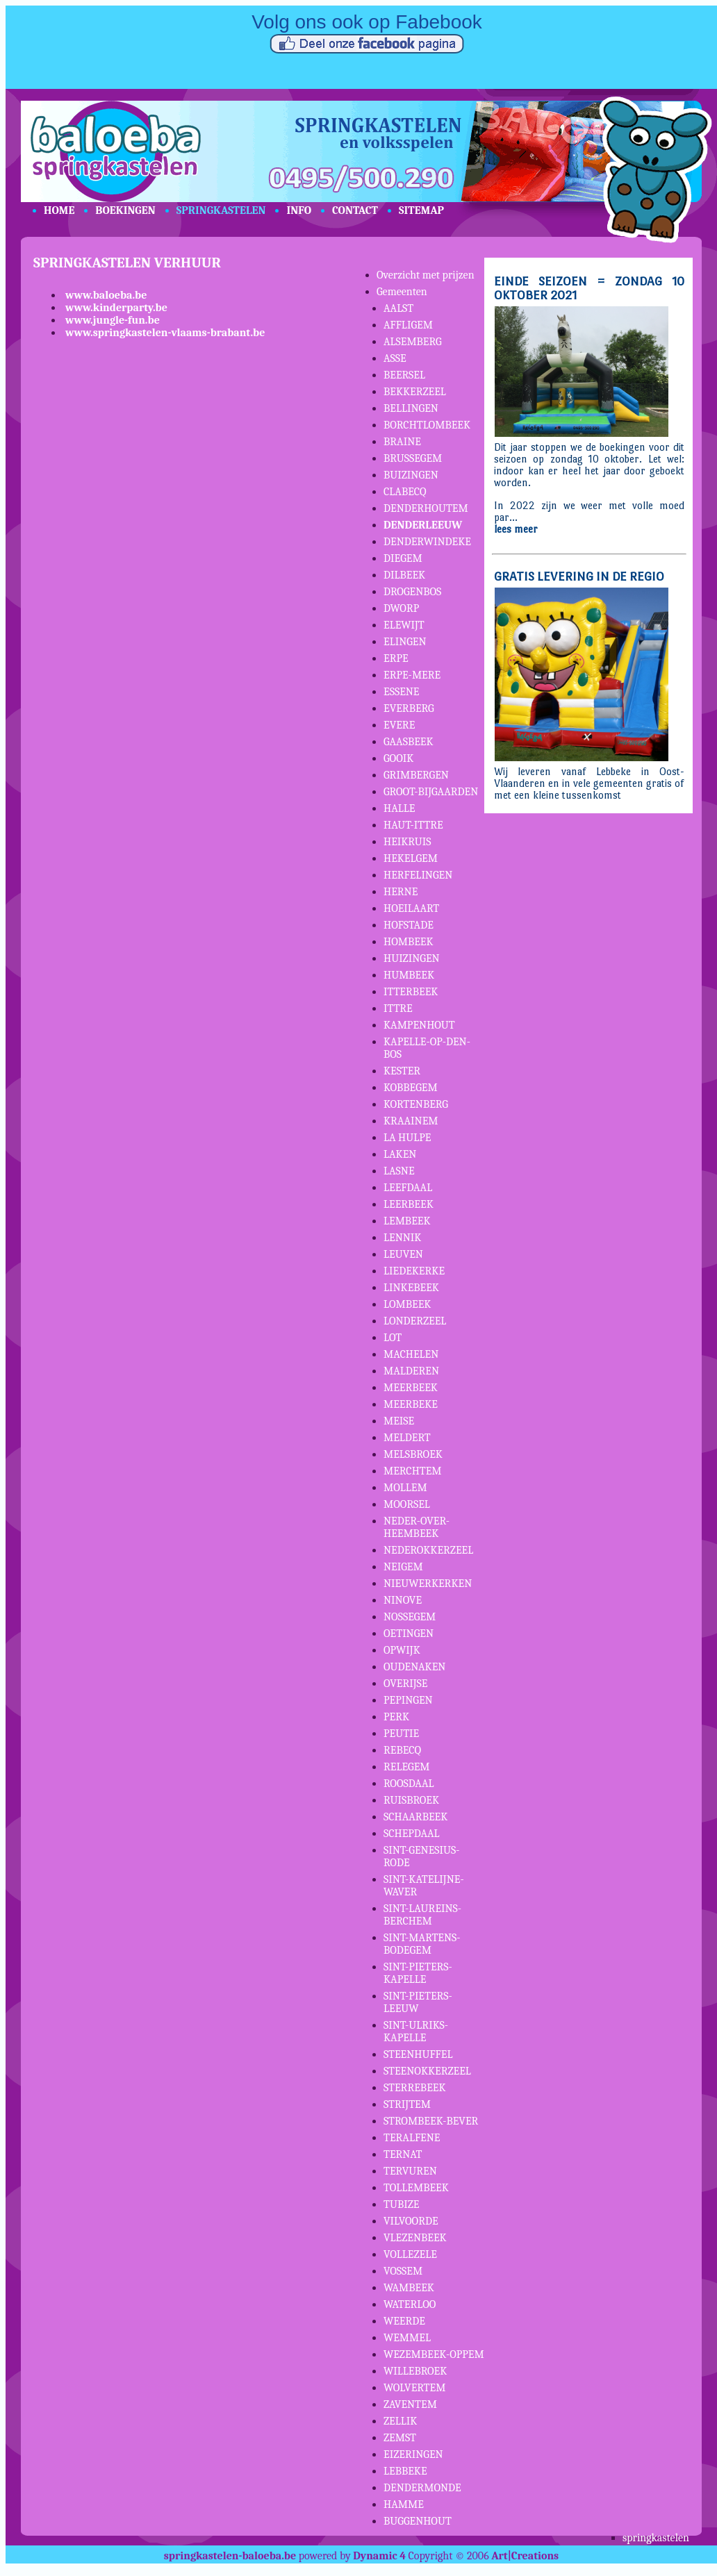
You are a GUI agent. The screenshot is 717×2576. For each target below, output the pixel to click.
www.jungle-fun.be (112, 320)
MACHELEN (411, 1354)
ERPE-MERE (412, 675)
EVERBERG (409, 708)
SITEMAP (421, 210)
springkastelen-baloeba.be (230, 2556)
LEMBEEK (407, 1221)
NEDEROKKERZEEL (428, 1550)
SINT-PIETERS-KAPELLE (418, 1973)
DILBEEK (404, 575)
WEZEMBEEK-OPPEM (434, 2354)
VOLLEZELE (410, 2254)
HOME (59, 210)
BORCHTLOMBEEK (427, 425)
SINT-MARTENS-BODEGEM (422, 1943)
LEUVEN (403, 1254)
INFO (298, 210)
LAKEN (400, 1154)
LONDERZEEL (415, 1321)
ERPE (396, 658)
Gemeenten (402, 291)
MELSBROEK (413, 1454)
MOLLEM (405, 1487)
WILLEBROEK (415, 2371)
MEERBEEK (411, 1387)
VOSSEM (403, 2271)
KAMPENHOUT (419, 1025)
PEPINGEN (408, 1700)
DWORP (401, 608)
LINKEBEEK (411, 1287)
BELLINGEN (411, 408)
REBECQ (402, 1750)
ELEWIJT (404, 625)
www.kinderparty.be (116, 307)
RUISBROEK (411, 1800)
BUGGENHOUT (418, 2521)
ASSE (395, 358)
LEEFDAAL (408, 1187)
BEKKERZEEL (415, 391)
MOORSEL (407, 1504)
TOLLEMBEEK (416, 2188)
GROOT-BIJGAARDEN (431, 792)
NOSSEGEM (410, 1617)
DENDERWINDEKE (427, 541)
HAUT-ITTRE (413, 825)
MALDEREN (411, 1371)
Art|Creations (525, 2556)
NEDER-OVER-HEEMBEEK (417, 1527)
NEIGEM (403, 1567)
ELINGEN (405, 641)
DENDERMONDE (422, 2488)
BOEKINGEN (125, 210)
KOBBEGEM (411, 1087)
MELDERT (407, 1437)
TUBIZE (401, 2204)
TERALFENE (412, 2138)
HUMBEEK (409, 975)
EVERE (399, 725)
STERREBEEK (415, 2087)
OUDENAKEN (414, 1667)
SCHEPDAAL (412, 1833)
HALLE (399, 808)
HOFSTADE (409, 925)
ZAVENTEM (410, 2404)
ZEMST (400, 2438)
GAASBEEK (409, 742)
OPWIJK (402, 1650)
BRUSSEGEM (413, 458)
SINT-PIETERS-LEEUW (418, 2002)
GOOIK (398, 758)
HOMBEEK (409, 942)
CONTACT (355, 210)
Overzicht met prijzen (426, 275)
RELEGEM (407, 1767)
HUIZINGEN (412, 958)
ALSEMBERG (413, 341)
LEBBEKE (405, 2471)
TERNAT (403, 2154)
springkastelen (656, 2538)
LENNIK (402, 1237)
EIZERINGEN (413, 2454)
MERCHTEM (413, 1471)
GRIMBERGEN (416, 775)
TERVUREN (410, 2171)
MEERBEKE (411, 1404)
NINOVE (403, 1600)
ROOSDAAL (409, 1783)
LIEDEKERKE (414, 1271)
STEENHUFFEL (418, 2054)
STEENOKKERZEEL (427, 2071)
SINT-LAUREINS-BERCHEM (422, 1914)
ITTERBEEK (411, 992)
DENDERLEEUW (423, 525)
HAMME (404, 2504)
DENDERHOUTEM (426, 508)
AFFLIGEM (408, 325)
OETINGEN (409, 1633)
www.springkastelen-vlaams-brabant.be (165, 332)
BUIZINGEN (411, 475)
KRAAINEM (411, 1121)
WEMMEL (407, 2338)
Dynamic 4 (379, 2556)
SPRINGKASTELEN (221, 210)
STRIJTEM (407, 2104)
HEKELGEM (411, 858)
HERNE (401, 892)
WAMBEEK (409, 2288)
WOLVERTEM (414, 2388)
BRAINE (402, 441)
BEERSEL (404, 375)
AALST (398, 308)
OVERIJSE (405, 1683)
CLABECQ (405, 491)
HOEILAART (411, 908)
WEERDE (404, 2321)
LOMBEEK (407, 1304)
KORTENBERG (416, 1104)
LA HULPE (407, 1137)
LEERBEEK (409, 1204)
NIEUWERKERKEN (428, 1583)
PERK (396, 1717)
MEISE (399, 1421)
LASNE (399, 1171)
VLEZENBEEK (415, 2238)
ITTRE (398, 1008)
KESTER (402, 1071)
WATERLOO (410, 2304)
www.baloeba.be (106, 295)
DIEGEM (403, 558)
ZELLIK (400, 2421)
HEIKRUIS (407, 842)
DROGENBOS (412, 591)
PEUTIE (401, 1733)
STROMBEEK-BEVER (431, 2121)
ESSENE (402, 691)
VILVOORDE (411, 2221)
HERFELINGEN (418, 875)
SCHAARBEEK (415, 1817)
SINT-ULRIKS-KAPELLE (416, 2031)
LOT (393, 1337)
